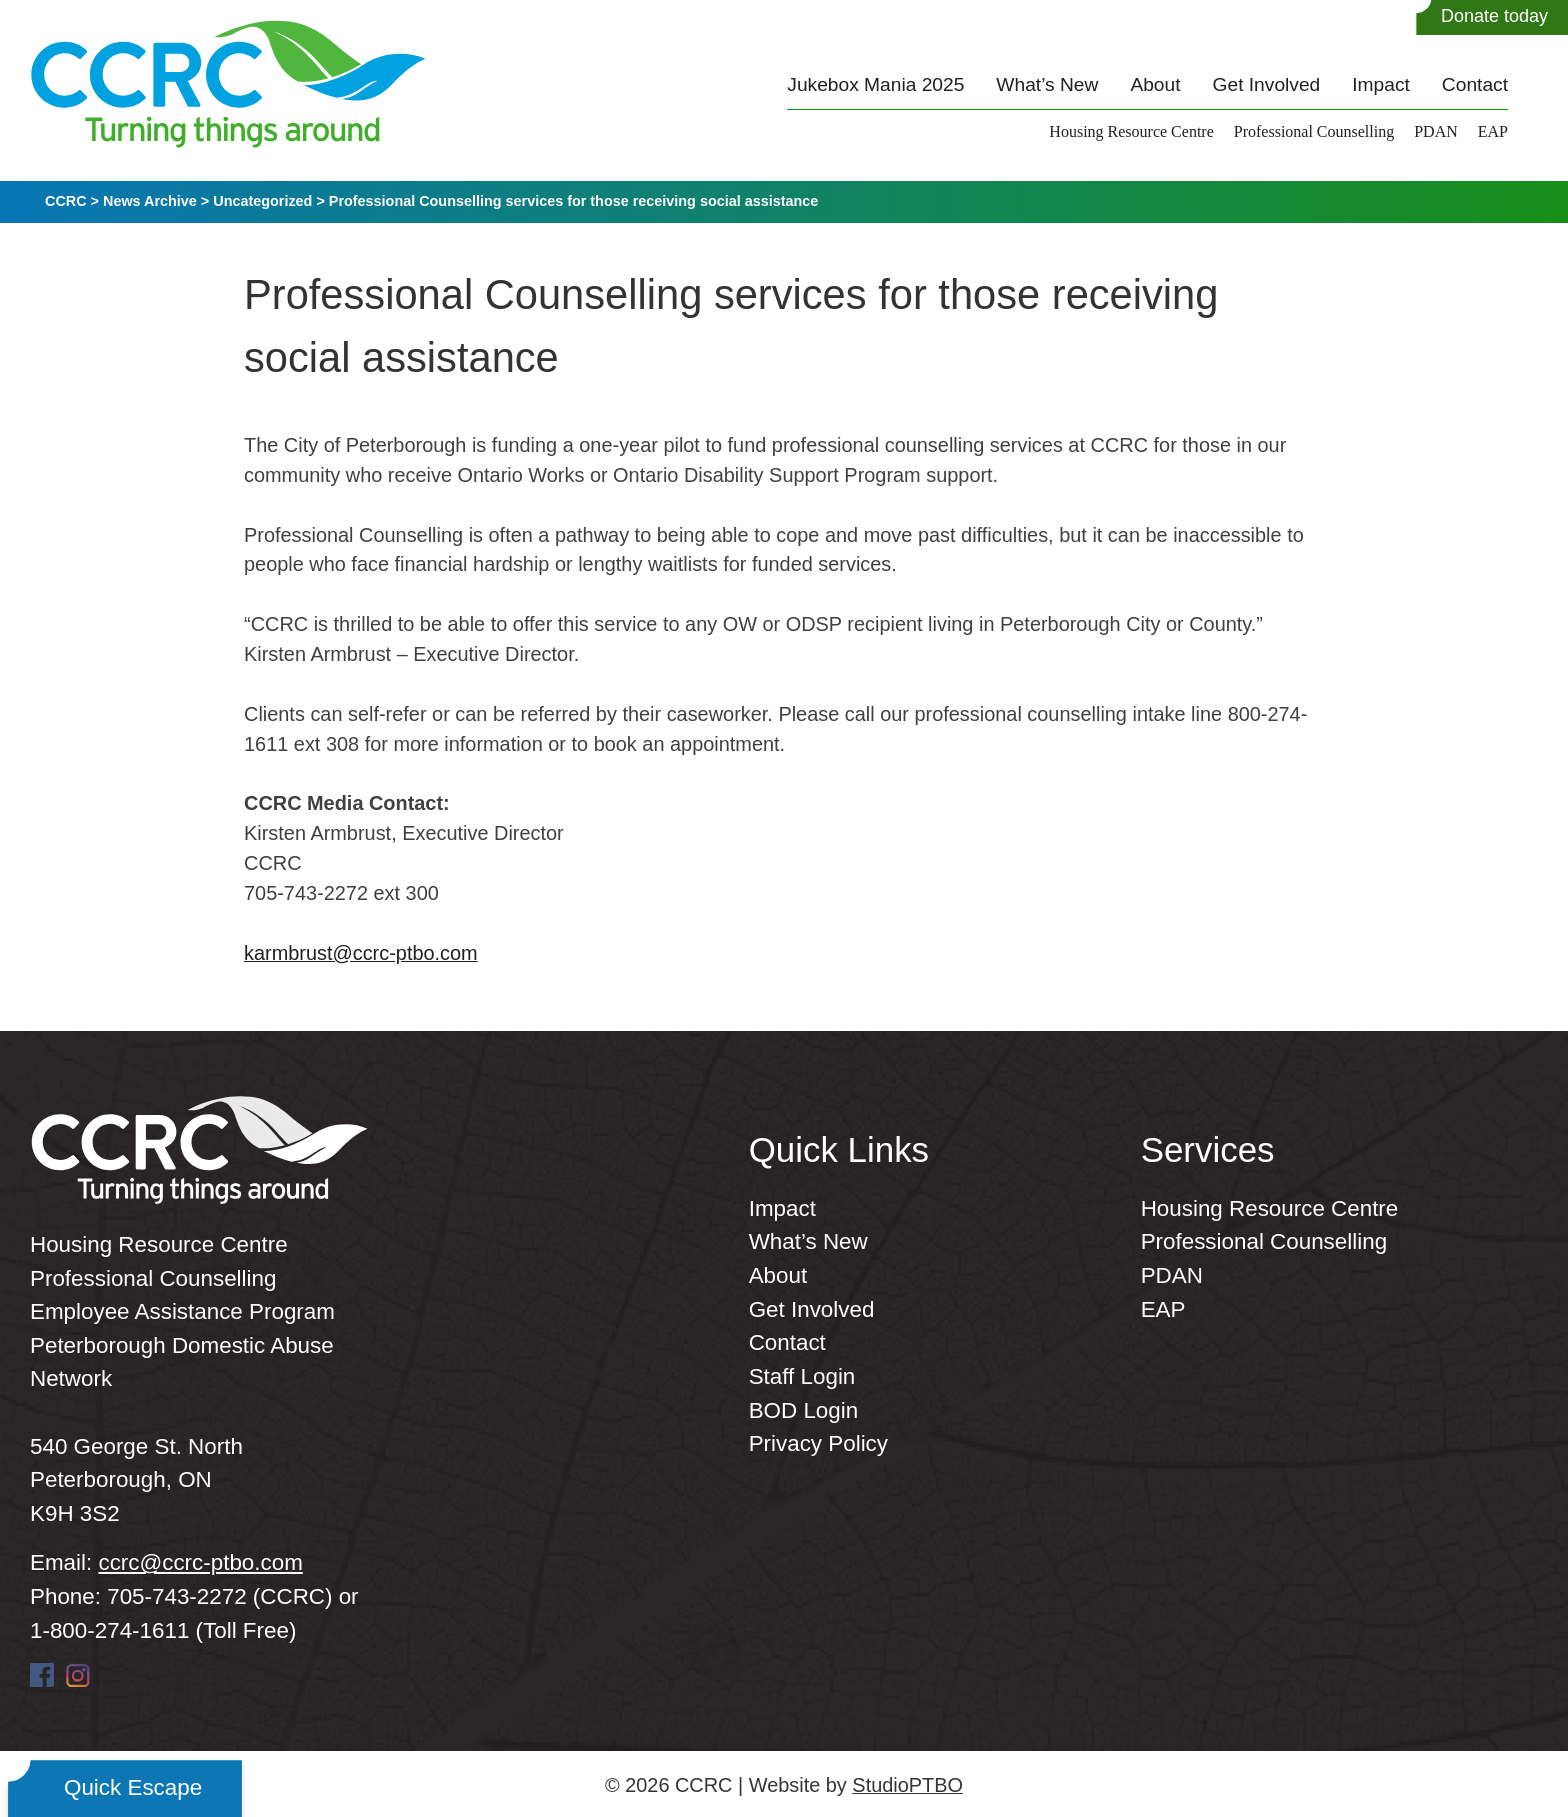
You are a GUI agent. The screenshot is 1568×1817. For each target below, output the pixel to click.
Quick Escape (133, 1787)
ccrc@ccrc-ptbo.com (200, 1562)
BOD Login (804, 1410)
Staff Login (802, 1376)
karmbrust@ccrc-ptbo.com (361, 953)
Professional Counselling (1314, 131)
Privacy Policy (818, 1443)
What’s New (1047, 84)
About (1155, 84)
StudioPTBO (907, 1785)
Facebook (42, 1675)
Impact (1381, 84)
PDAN (1436, 131)
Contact (1475, 84)
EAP (1493, 131)
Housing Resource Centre (1131, 131)
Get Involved (1267, 84)
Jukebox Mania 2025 (875, 84)
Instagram (78, 1675)
